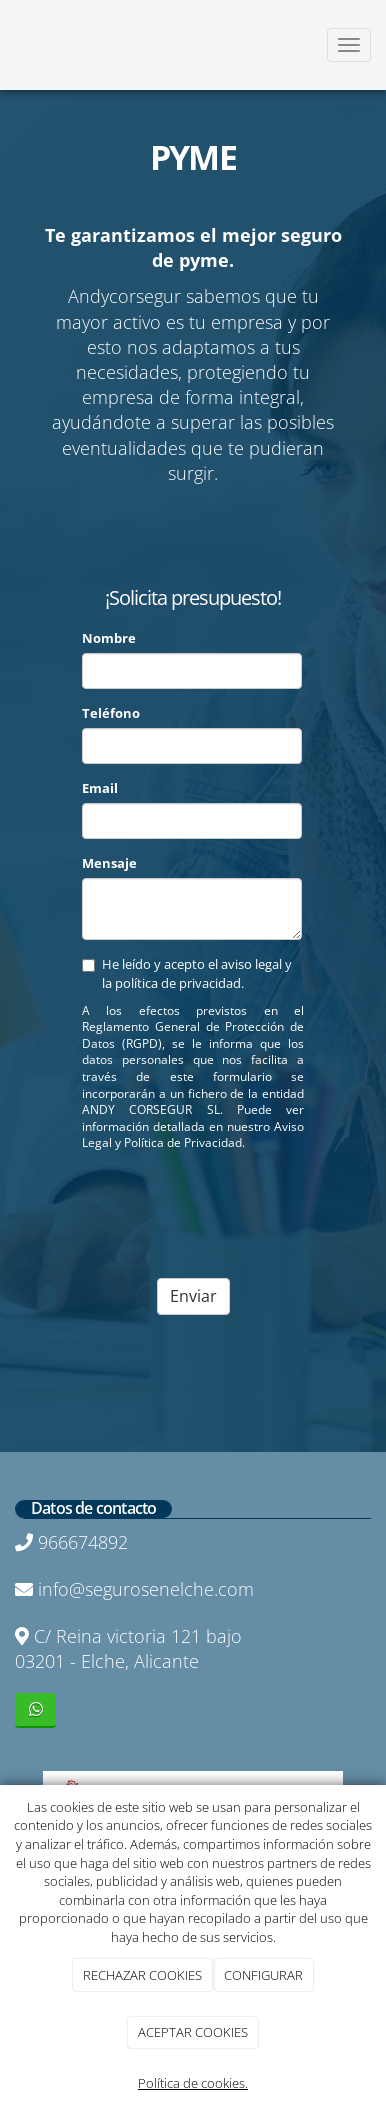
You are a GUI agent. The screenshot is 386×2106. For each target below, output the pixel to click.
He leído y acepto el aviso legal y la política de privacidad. (187, 973)
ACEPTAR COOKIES (193, 2032)
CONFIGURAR (263, 1975)
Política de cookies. (193, 2083)
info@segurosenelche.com (146, 1589)
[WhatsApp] (35, 1710)
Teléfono (111, 713)
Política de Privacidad (183, 1142)
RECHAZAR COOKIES (142, 1975)
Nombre (109, 638)
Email (100, 788)
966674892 (83, 1542)
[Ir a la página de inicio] (10, 45)
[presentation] (234, 1206)
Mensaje (109, 863)
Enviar (193, 1296)
